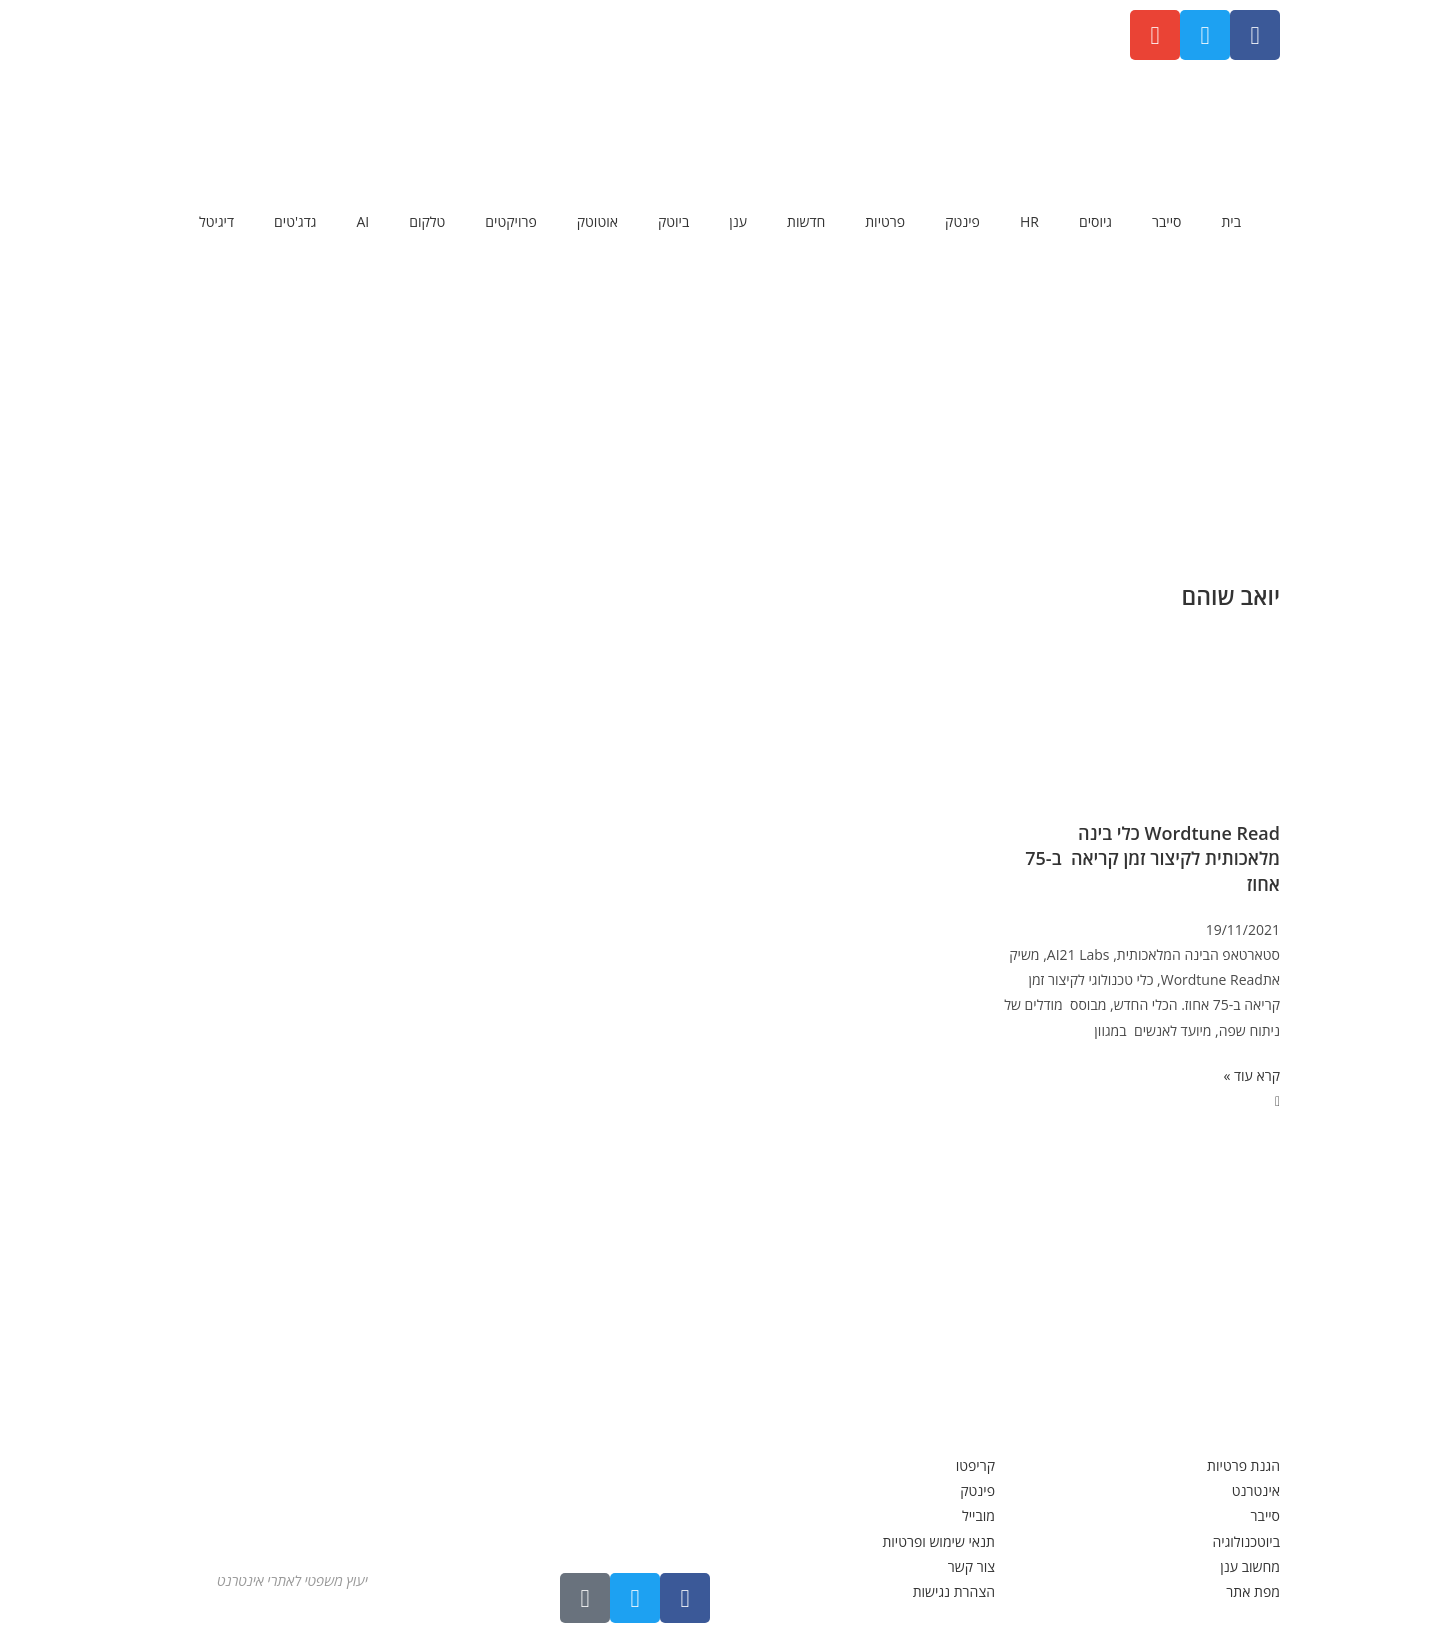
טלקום (427, 221)
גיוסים (1095, 221)
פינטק (962, 221)
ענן (738, 221)
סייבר (1166, 221)
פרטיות (885, 221)
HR (1029, 221)
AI (362, 221)
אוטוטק (597, 221)
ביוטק (673, 221)
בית (1231, 221)
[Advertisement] (720, 405)
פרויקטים (510, 221)
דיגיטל (216, 221)
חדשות (806, 221)
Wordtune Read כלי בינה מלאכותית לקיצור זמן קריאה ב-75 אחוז (1150, 858)
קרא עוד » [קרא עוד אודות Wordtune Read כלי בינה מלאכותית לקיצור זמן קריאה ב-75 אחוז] (1251, 1075)
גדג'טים (295, 221)
